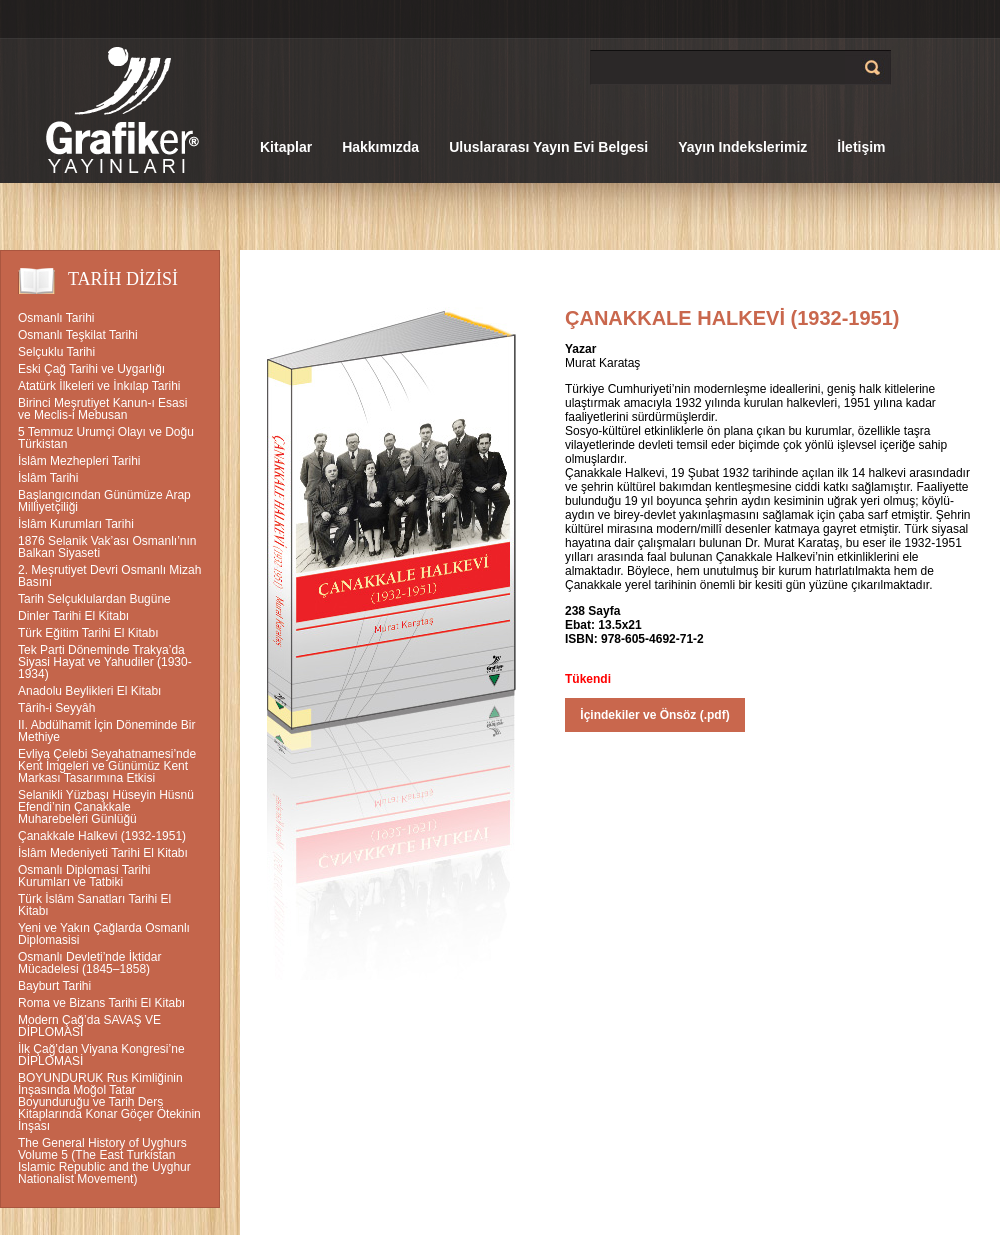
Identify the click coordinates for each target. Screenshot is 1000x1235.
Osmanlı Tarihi (56, 318)
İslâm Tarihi (48, 478)
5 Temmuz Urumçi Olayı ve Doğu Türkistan (106, 438)
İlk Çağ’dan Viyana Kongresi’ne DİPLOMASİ (101, 1055)
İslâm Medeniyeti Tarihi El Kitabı (103, 853)
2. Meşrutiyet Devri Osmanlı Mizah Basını (109, 576)
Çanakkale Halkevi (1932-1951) (102, 836)
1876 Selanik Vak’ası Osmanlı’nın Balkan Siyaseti (107, 547)
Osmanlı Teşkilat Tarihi (78, 335)
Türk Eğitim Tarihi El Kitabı (88, 633)
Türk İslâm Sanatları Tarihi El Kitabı (94, 905)
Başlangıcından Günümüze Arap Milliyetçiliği (104, 501)
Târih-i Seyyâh (56, 708)
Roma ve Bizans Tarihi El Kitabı (101, 1003)
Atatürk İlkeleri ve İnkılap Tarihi (99, 386)
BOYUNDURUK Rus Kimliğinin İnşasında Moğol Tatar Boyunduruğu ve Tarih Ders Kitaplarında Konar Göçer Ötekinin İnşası (109, 1102)
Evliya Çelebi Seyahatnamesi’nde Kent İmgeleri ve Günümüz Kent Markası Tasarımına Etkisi (107, 766)
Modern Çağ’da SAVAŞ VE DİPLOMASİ (89, 1026)
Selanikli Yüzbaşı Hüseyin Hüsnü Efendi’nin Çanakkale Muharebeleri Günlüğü (106, 807)
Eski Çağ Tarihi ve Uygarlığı (91, 369)
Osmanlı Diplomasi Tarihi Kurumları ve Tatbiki (84, 876)
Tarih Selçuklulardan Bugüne (94, 599)
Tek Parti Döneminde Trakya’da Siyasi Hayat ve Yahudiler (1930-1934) (105, 662)
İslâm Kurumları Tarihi (76, 524)
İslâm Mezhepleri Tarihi (79, 461)
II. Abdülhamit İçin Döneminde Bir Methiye (106, 731)
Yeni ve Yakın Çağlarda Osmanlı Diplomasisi (104, 934)
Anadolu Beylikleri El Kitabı (89, 691)
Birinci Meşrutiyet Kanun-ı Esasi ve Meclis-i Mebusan (102, 409)
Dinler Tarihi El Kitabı (73, 616)
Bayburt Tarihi (54, 986)
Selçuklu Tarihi (56, 352)
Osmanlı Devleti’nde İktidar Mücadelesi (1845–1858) (89, 963)
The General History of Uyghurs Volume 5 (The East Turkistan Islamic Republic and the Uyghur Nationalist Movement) (104, 1161)
